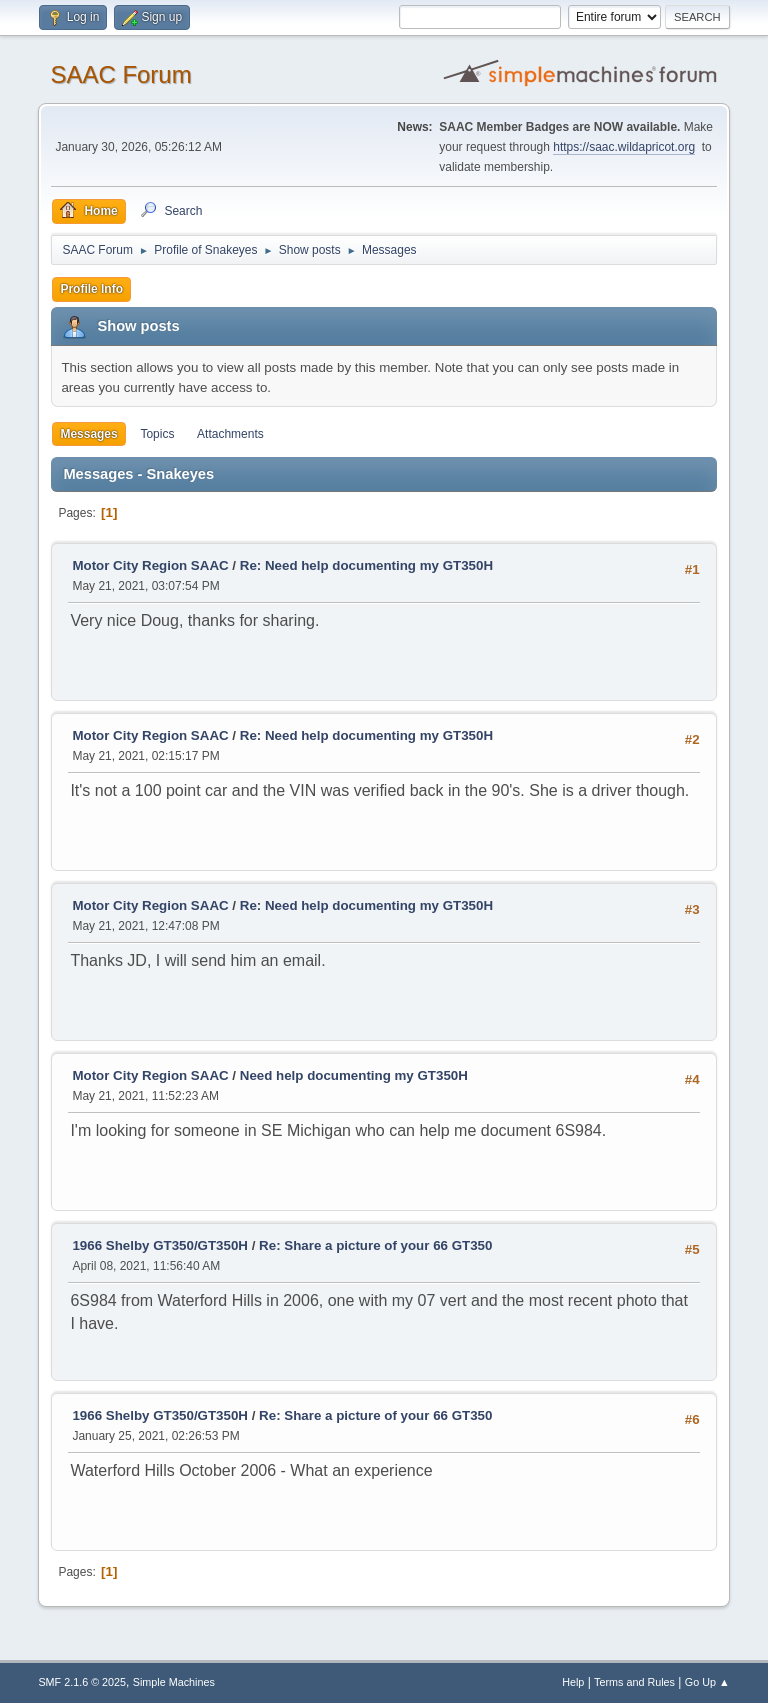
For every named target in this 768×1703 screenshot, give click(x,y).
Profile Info (91, 289)
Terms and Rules (634, 1682)
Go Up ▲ (707, 1682)
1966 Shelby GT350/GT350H (160, 1245)
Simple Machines (174, 1682)
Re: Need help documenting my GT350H (366, 565)
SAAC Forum (120, 74)
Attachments (230, 434)
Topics (157, 434)
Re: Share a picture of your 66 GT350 (375, 1245)
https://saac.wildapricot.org (624, 147)
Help (573, 1682)
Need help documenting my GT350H (354, 1075)
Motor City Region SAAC (150, 565)
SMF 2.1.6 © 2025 (82, 1682)
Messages (88, 434)
